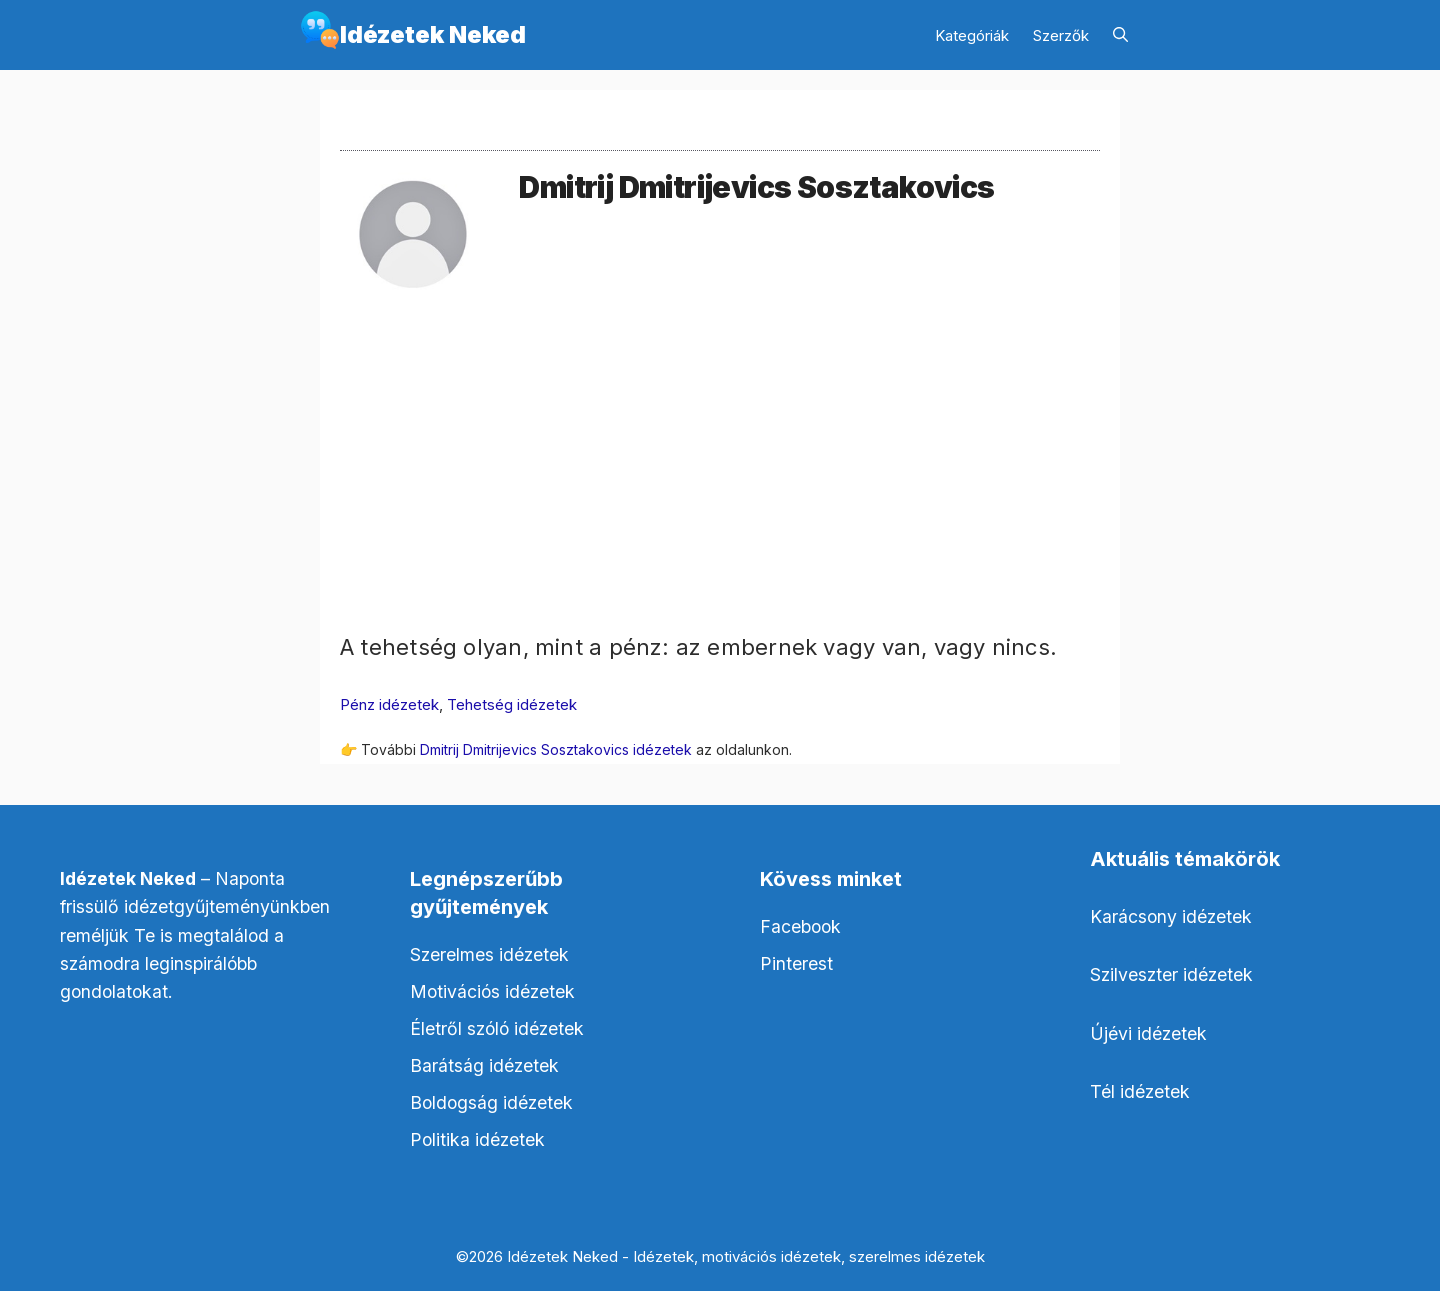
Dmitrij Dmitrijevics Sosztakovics (756, 187)
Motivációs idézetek (492, 991)
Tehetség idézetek (512, 704)
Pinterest (796, 963)
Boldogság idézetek (491, 1102)
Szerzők (1061, 35)
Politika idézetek (477, 1139)
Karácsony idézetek (1171, 916)
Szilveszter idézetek (1171, 974)
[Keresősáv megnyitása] (1120, 35)
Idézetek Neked (433, 34)
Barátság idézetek (484, 1065)
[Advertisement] (720, 491)
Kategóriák (972, 35)
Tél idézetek (1140, 1091)
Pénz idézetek (389, 704)
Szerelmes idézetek (489, 954)
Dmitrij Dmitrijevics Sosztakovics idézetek (556, 749)
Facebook (800, 926)
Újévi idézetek (1148, 1033)
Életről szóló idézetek (497, 1028)
